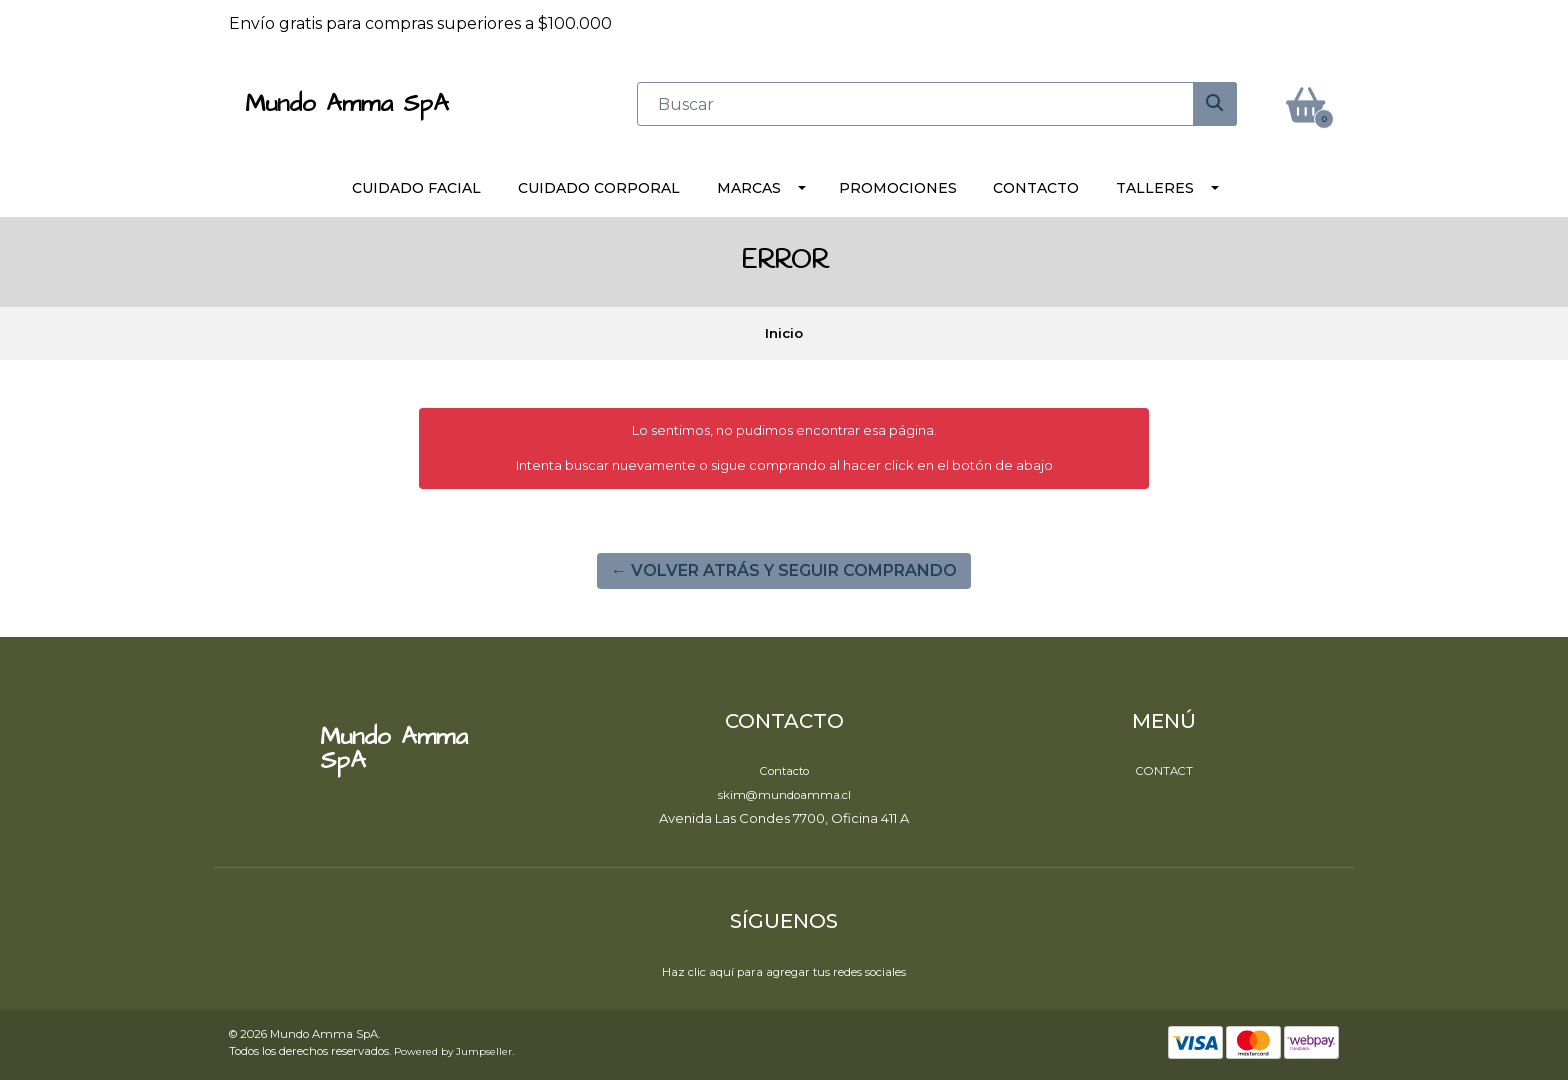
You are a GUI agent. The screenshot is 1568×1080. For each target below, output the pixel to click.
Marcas (749, 188)
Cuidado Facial (416, 188)
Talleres (1155, 188)
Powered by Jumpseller (453, 1051)
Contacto (1036, 188)
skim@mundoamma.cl (784, 795)
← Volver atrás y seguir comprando (784, 570)
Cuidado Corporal (599, 188)
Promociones (898, 188)
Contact (1164, 771)
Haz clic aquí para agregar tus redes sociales (784, 972)
